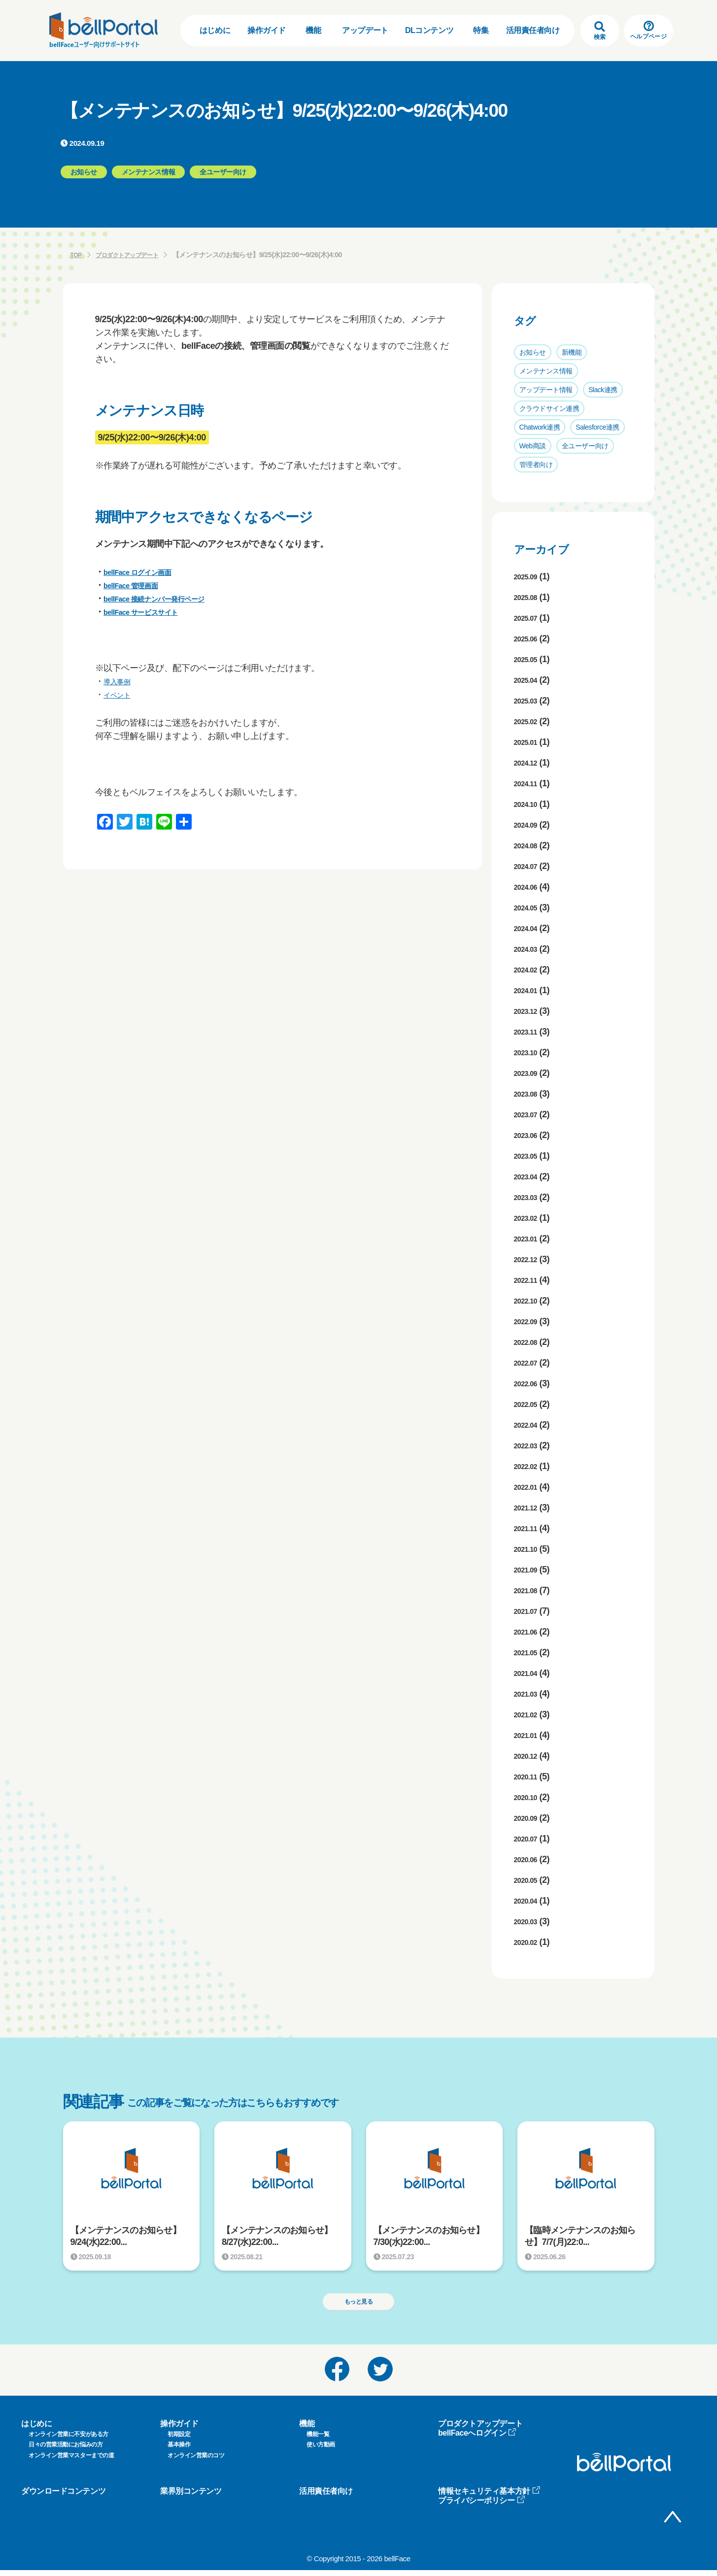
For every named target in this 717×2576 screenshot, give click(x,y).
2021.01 (529, 1735)
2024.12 (529, 763)
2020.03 (529, 1921)
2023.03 (529, 1197)
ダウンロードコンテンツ (63, 2496)
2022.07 (529, 1363)
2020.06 (529, 1859)
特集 (480, 30)
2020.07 (529, 1838)
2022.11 (529, 1280)
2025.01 (529, 742)
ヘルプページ (648, 30)
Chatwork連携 (539, 427)
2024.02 (529, 969)
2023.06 (529, 1135)
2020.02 (529, 1942)
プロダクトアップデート (134, 255)
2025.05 (529, 659)
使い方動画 (321, 2449)
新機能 (572, 352)
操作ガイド (266, 30)
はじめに (215, 30)
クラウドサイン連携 (549, 408)
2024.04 (529, 928)
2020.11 (529, 1776)
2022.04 (529, 1425)
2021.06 (529, 1632)
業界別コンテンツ (190, 2496)
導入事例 (120, 681)
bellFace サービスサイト (151, 612)
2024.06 (529, 887)
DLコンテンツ (429, 30)
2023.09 (529, 1073)
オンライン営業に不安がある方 (68, 2439)
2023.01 (529, 1238)
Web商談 (532, 446)
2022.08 (529, 1342)
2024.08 (529, 845)
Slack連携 (602, 390)
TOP (77, 255)
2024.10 (529, 804)
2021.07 (529, 1611)
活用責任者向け (533, 30)
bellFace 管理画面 (138, 585)
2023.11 (529, 1032)
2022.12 (529, 1259)
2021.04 (529, 1673)
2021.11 (529, 1528)
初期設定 (179, 2439)
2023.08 (529, 1094)
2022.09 (529, 1321)
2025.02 (529, 721)
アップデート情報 (546, 390)
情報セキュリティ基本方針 (489, 2496)
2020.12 (529, 1756)
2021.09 (529, 1569)
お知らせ (532, 352)
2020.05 (529, 1880)
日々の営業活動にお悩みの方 (65, 2449)
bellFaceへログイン (477, 2438)
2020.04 (529, 1901)
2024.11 (529, 783)
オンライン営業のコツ (196, 2460)
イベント (120, 695)
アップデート (365, 30)
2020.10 (529, 1797)
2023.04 (529, 1176)
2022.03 (529, 1445)
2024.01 (529, 990)
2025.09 (529, 576)
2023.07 (529, 1114)
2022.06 (529, 1383)
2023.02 (529, 1218)
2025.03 (529, 700)
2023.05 (529, 1156)
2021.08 (529, 1590)
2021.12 (529, 1507)
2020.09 (529, 1818)
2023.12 (529, 1011)
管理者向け (536, 464)
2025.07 (529, 618)
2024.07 (529, 866)
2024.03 (529, 949)
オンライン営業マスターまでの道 (71, 2460)
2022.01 (529, 1487)
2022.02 (529, 1466)
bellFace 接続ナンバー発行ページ (169, 598)
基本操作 (179, 2449)
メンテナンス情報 (546, 371)
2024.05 (529, 907)
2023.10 (529, 1052)
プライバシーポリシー (481, 2506)
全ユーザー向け (585, 446)
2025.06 (529, 638)
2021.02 (529, 1714)
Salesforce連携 (597, 427)
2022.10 (529, 1300)
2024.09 (529, 825)
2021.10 (529, 1549)
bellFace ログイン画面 (147, 572)
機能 (313, 30)
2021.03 (529, 1694)
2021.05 (529, 1652)
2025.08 (529, 597)
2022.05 (529, 1404)
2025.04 (529, 680)
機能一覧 (318, 2439)
